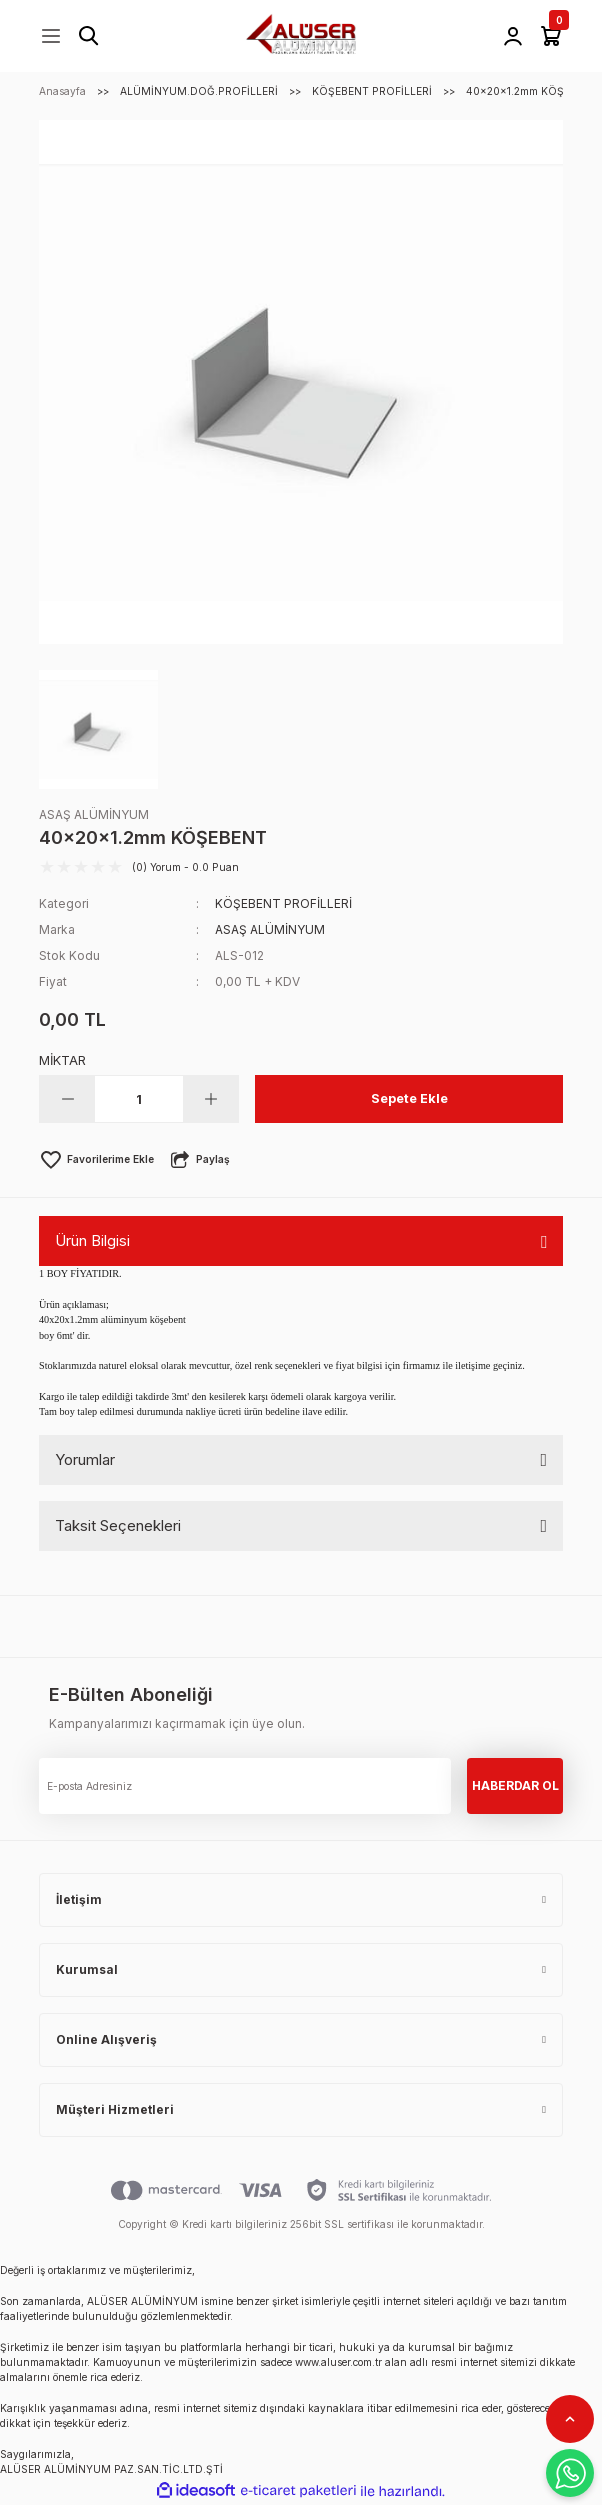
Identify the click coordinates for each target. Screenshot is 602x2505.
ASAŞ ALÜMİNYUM (94, 814)
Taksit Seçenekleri (118, 1525)
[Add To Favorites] (96, 1159)
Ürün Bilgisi (92, 1240)
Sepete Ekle (409, 1098)
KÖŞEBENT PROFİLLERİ (283, 903)
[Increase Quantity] (210, 1099)
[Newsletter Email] (245, 1786)
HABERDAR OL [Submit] (515, 1785)
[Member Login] (513, 36)
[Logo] (301, 35)
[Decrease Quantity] (67, 1099)
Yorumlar (85, 1459)
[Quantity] (139, 1099)
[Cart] (551, 36)
